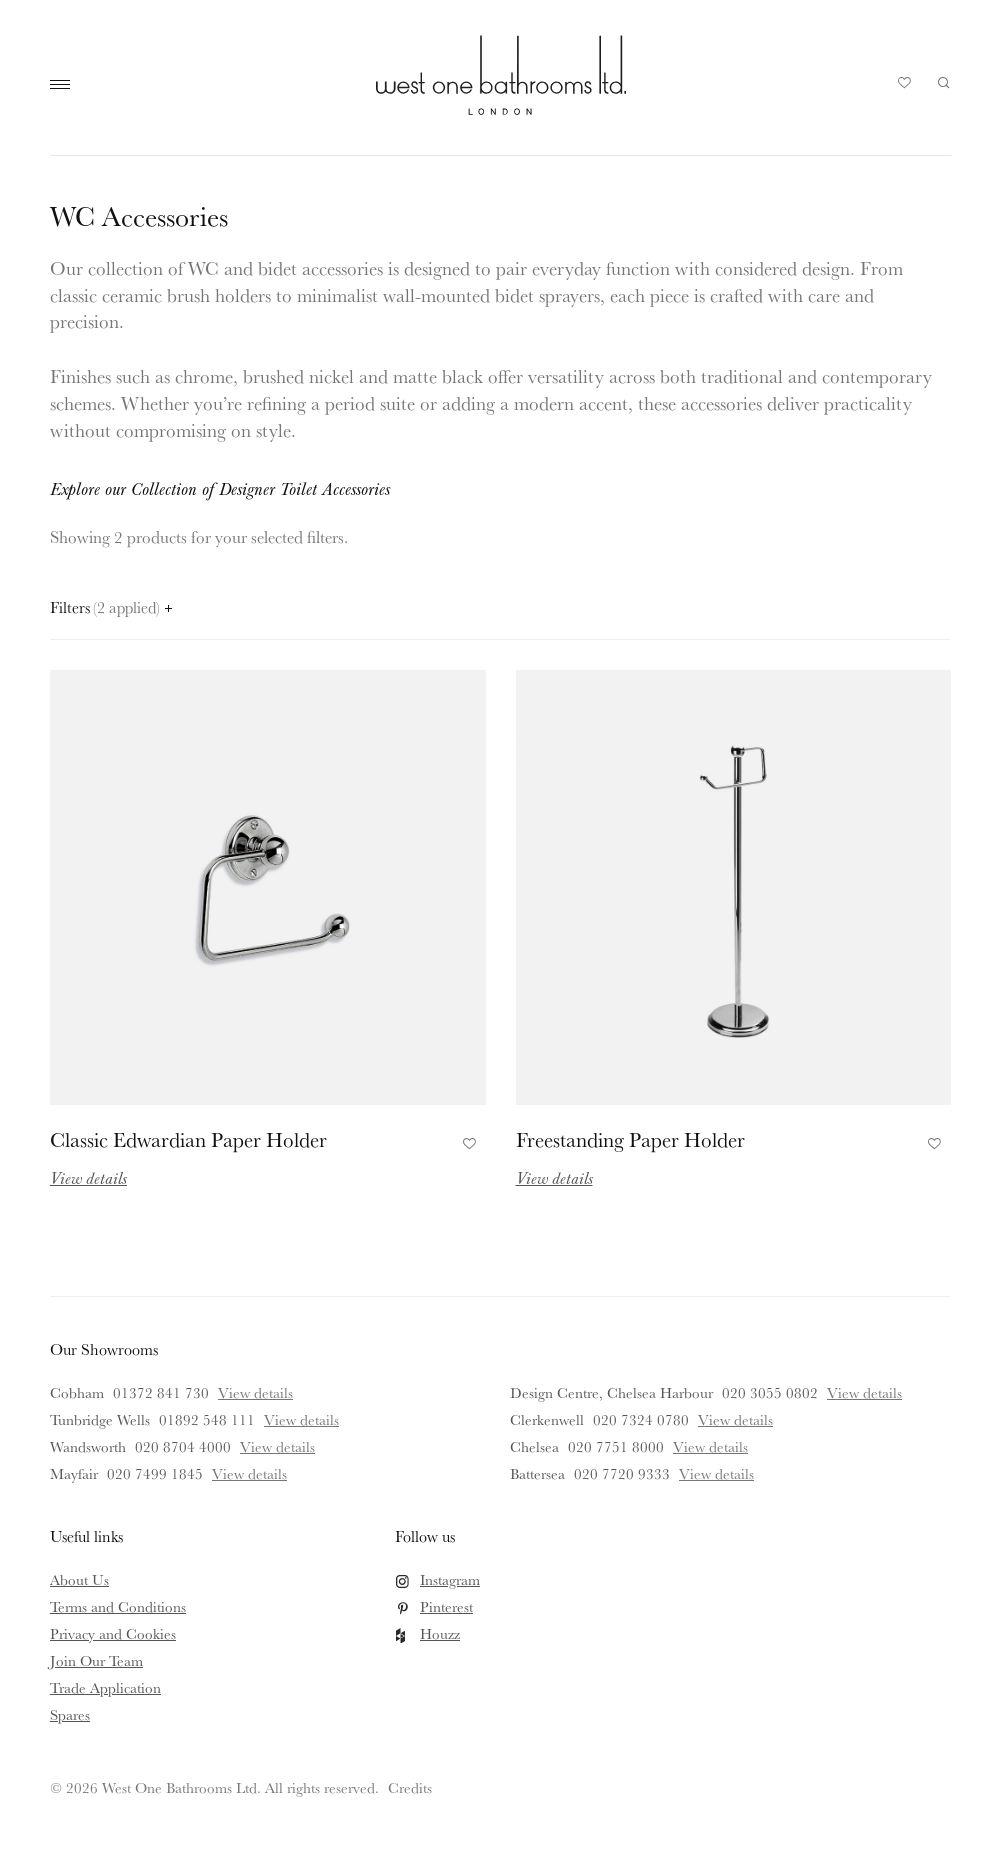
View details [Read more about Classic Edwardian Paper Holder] (88, 1177)
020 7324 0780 (641, 1419)
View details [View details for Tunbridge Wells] (301, 1419)
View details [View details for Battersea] (716, 1473)
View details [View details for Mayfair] (249, 1473)
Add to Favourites (466, 1141)
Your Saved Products (905, 88)
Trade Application (105, 1687)
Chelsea (534, 1446)
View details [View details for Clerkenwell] (735, 1419)
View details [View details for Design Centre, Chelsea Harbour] (864, 1392)
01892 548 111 (207, 1419)
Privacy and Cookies (113, 1633)
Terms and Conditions (118, 1606)
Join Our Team (96, 1660)
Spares (70, 1714)
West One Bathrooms (501, 75)
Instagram (450, 1579)
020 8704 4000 (183, 1446)
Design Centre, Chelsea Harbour (611, 1392)
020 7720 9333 (622, 1473)
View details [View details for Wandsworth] (277, 1446)
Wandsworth (88, 1446)
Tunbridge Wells (100, 1419)
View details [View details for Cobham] (255, 1392)
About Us (79, 1579)
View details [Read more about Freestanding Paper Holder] (554, 1177)
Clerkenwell (547, 1419)
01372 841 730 (161, 1392)
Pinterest (446, 1606)
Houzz (440, 1633)
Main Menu (65, 85)
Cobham (77, 1392)
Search (944, 83)
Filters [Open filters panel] (111, 607)
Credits (410, 1787)
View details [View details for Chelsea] (710, 1446)
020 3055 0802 (770, 1392)
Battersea (537, 1473)
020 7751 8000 (616, 1446)
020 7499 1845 (155, 1473)
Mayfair (74, 1473)
